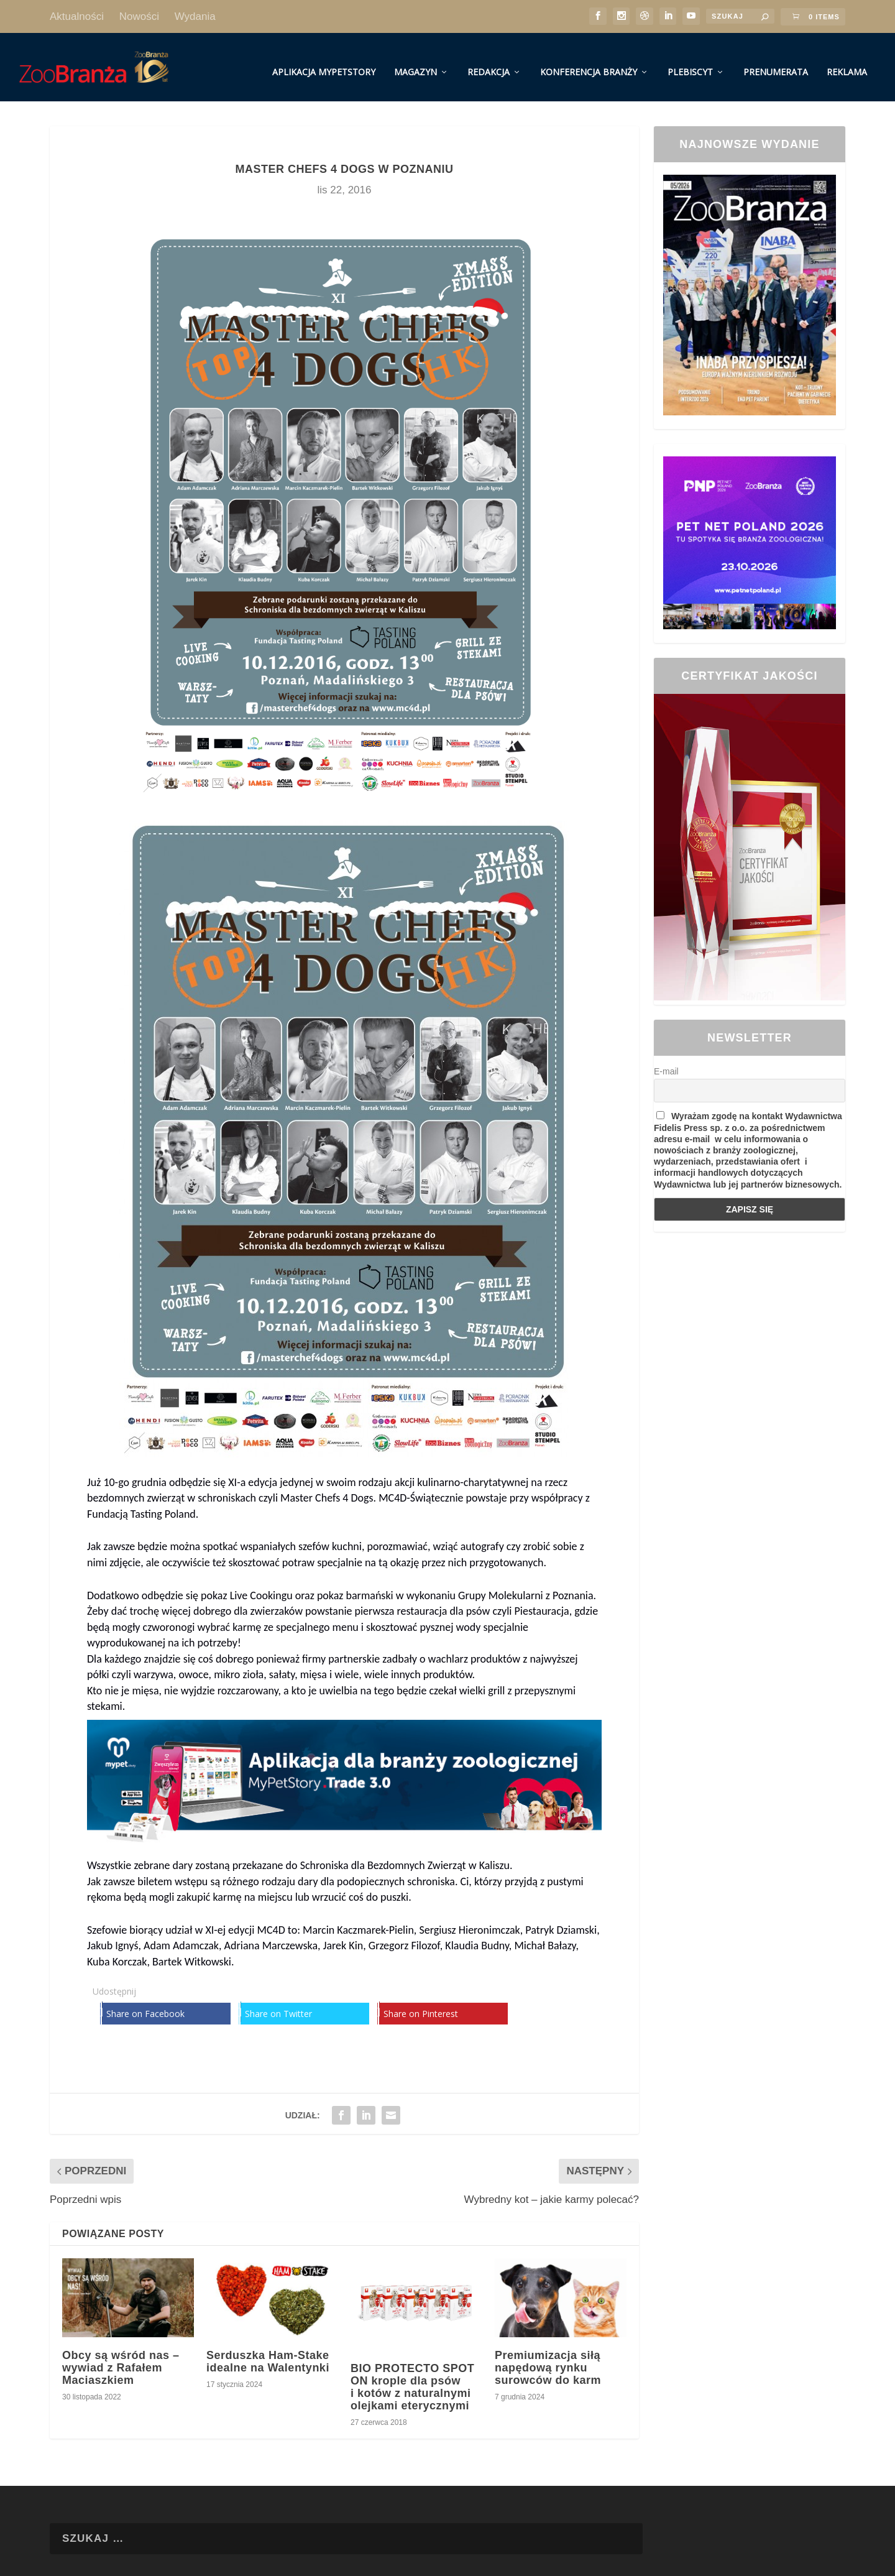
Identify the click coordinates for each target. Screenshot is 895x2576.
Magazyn (415, 61)
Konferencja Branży (588, 61)
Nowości (139, 16)
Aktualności (77, 16)
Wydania (195, 16)
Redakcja (488, 61)
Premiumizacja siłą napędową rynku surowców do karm (548, 2356)
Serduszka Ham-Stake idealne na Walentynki (267, 2350)
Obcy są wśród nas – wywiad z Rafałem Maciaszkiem (121, 2356)
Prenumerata (775, 61)
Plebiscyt (690, 61)
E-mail (666, 1060)
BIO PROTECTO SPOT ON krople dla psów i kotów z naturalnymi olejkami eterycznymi (412, 2375)
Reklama (847, 61)
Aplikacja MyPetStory (323, 61)
